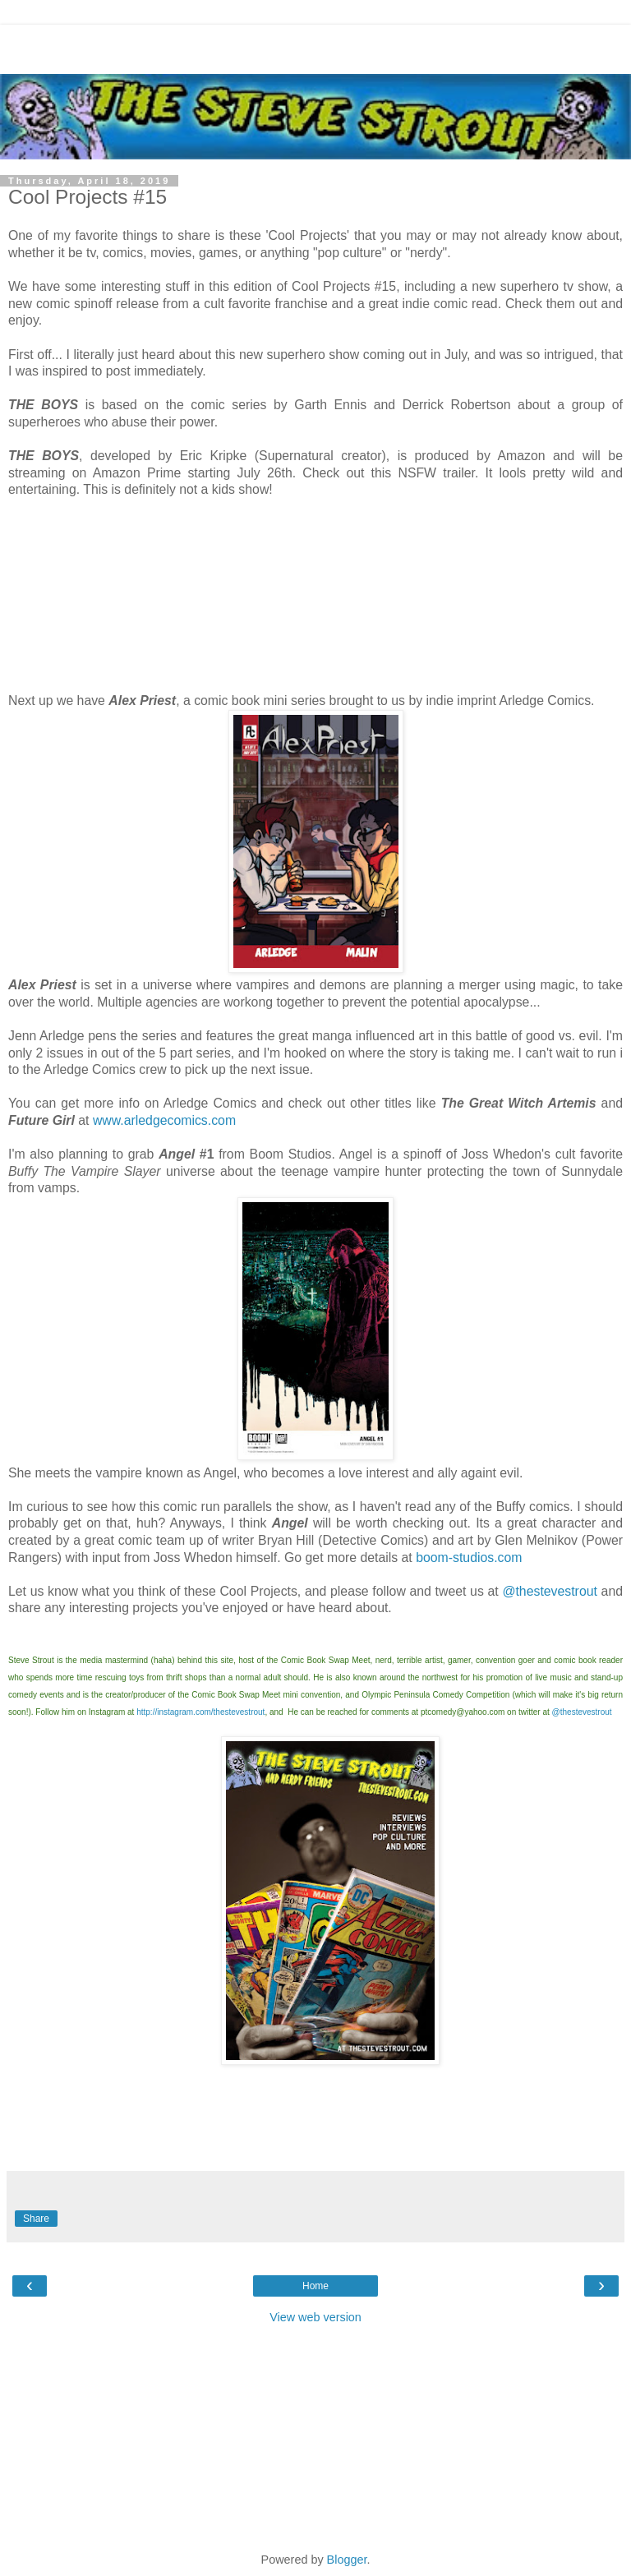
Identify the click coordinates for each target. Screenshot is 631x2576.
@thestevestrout (549, 1591)
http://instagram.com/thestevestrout (200, 1712)
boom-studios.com (469, 1557)
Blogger (347, 2559)
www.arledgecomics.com (164, 1120)
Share (36, 2218)
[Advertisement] (315, 45)
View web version (315, 2317)
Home (315, 2286)
